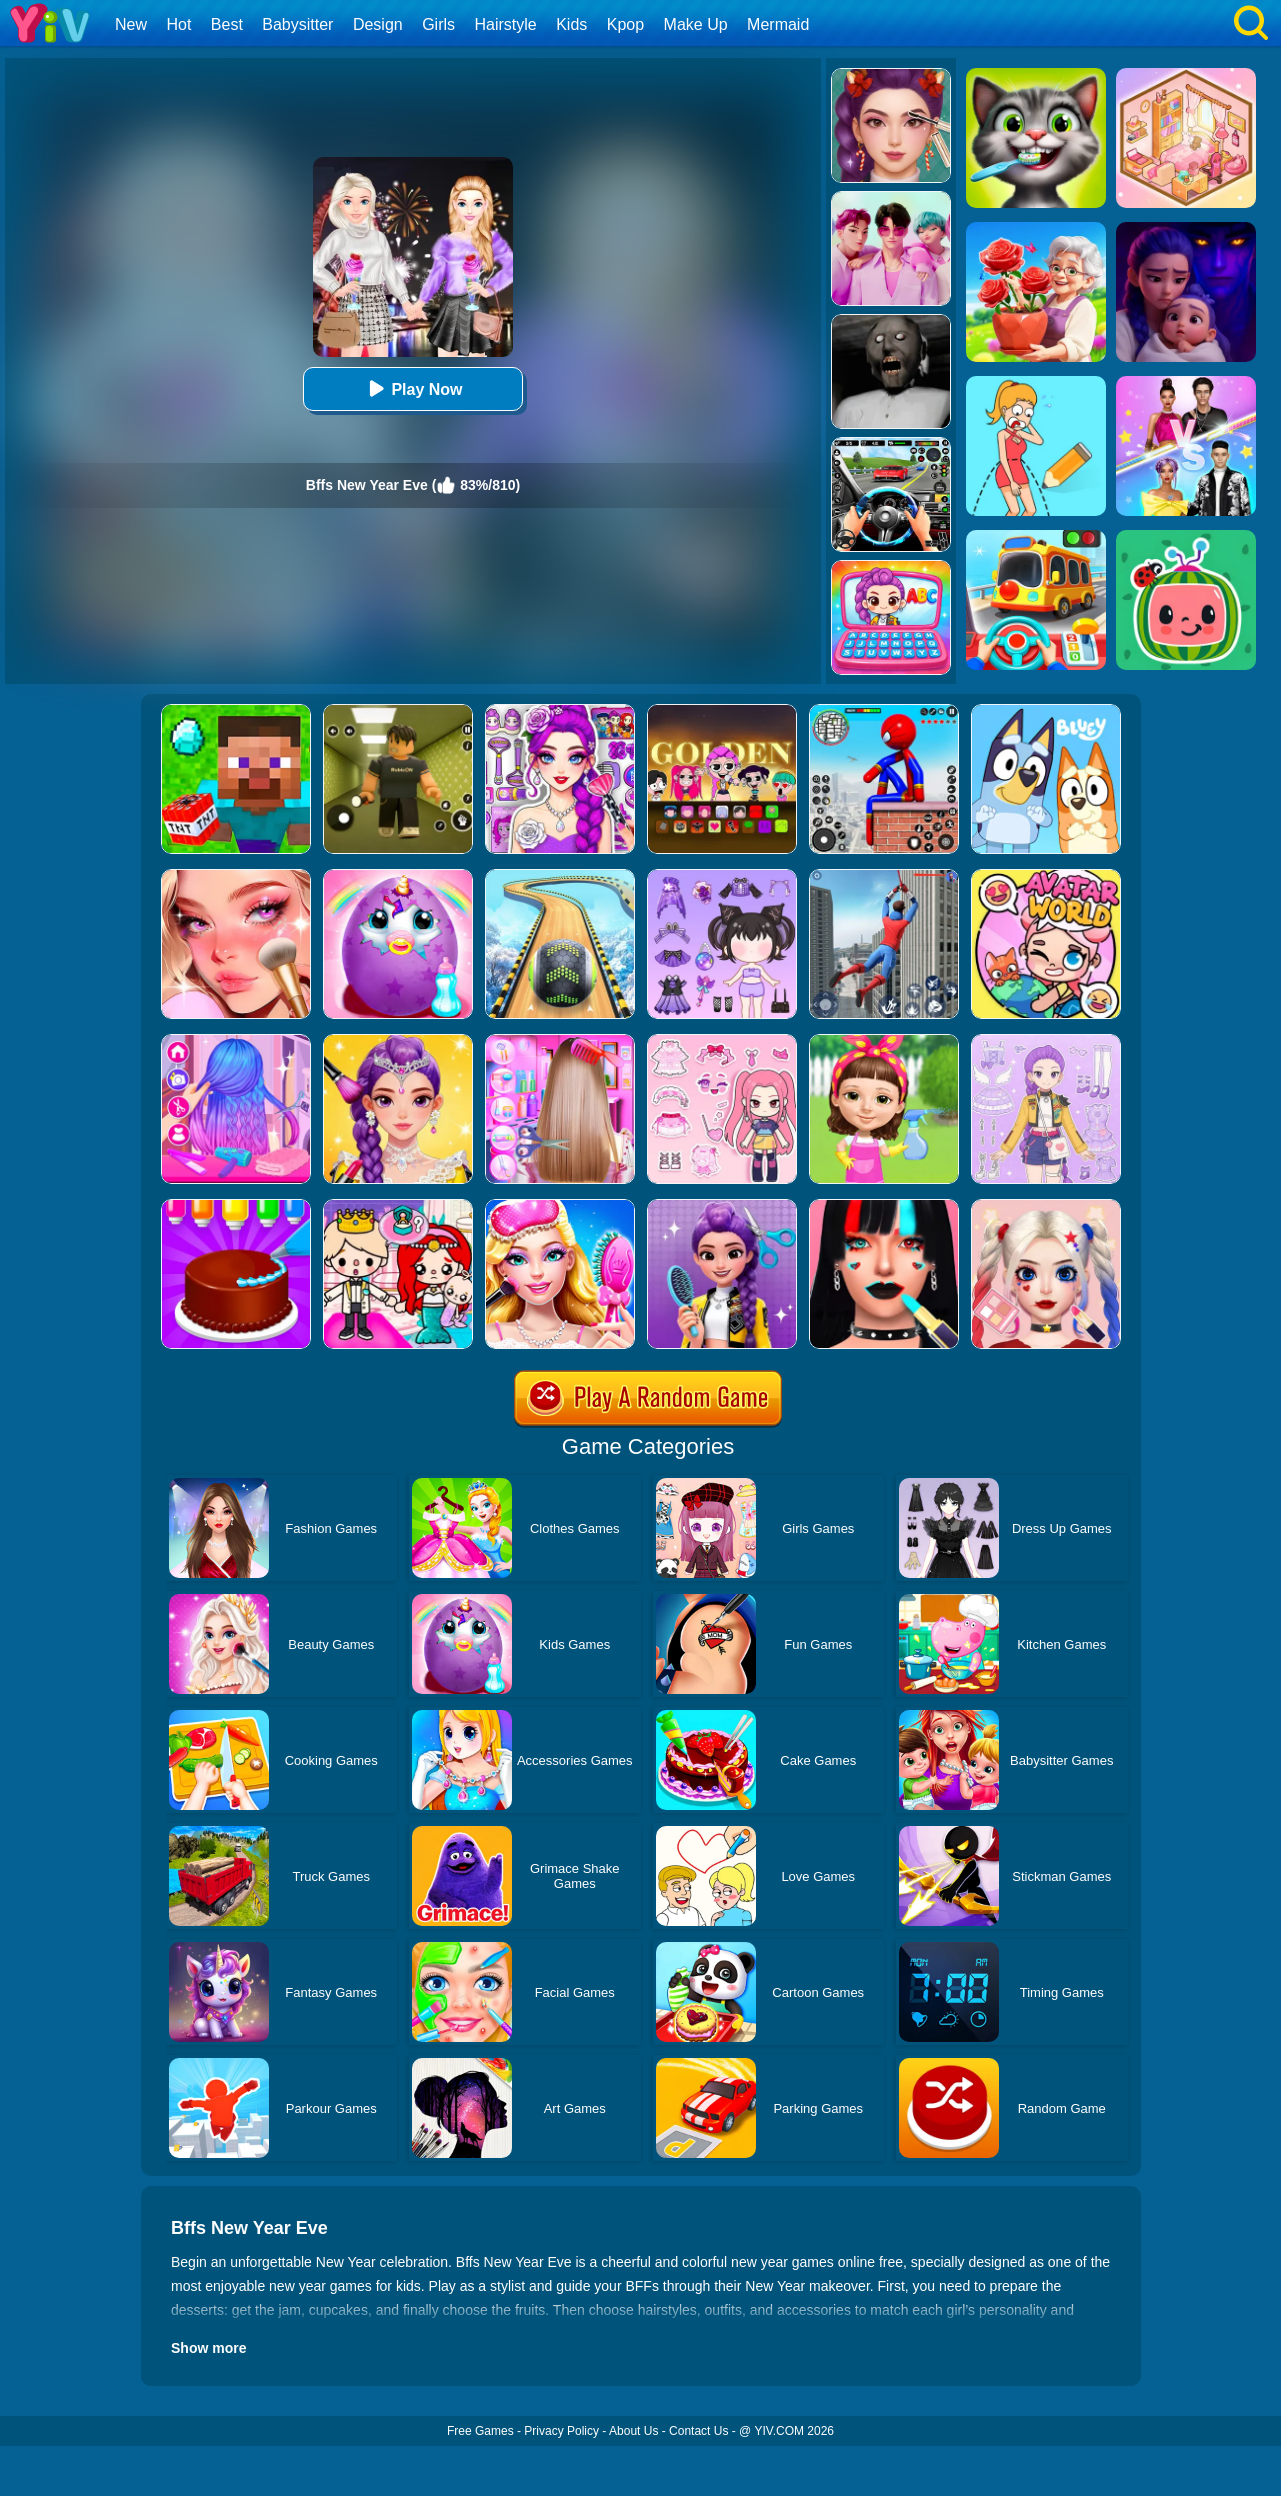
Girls (438, 24)
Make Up (696, 24)
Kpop (625, 24)
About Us (633, 2431)
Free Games (480, 2431)
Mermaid (778, 24)
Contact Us (698, 2431)
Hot (178, 24)
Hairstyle (506, 24)
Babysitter (297, 24)
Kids (571, 24)
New (131, 24)
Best (227, 24)
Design (378, 24)
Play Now (412, 388)
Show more (208, 2348)
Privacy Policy (561, 2431)
